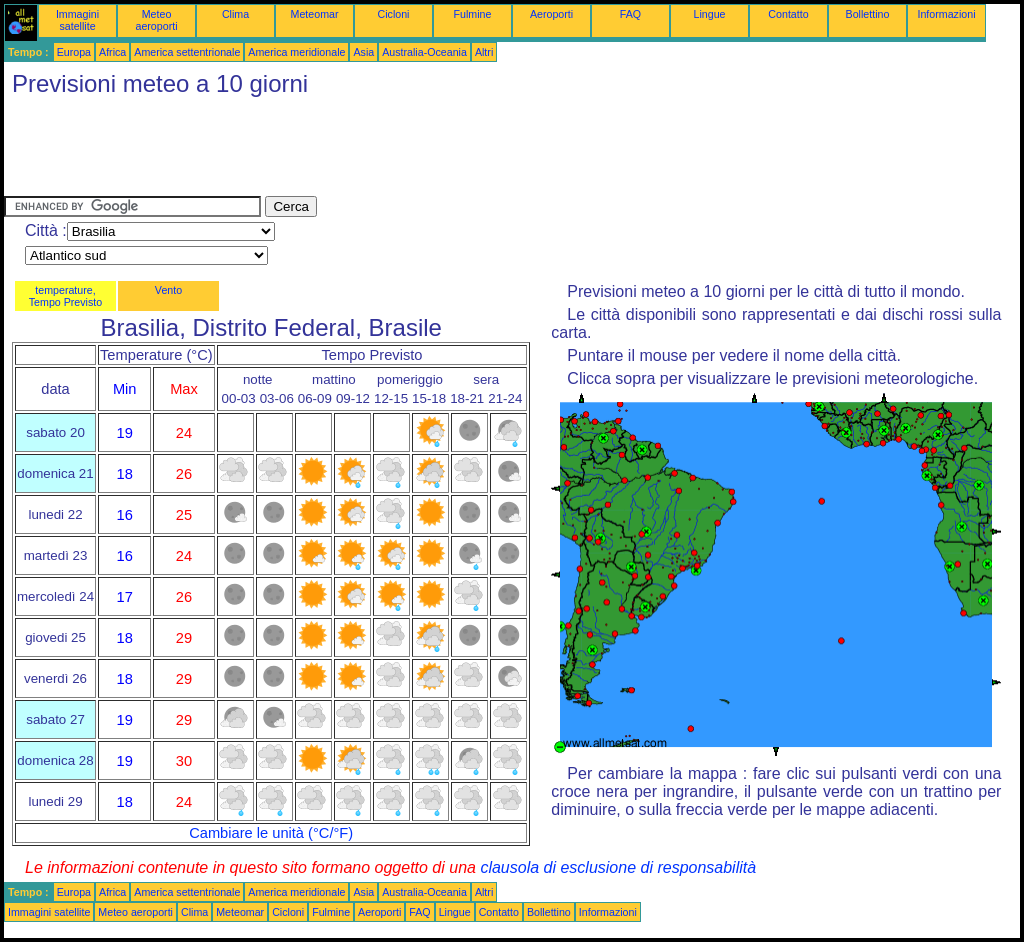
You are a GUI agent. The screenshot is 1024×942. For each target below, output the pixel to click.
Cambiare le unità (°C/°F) (271, 833)
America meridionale (296, 52)
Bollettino (868, 14)
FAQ (630, 14)
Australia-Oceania (424, 52)
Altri (484, 52)
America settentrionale (187, 52)
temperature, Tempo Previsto (65, 296)
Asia (363, 52)
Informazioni (946, 14)
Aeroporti (551, 14)
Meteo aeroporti (156, 20)
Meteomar (315, 14)
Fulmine (473, 14)
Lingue (710, 14)
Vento (168, 290)
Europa (74, 52)
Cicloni (394, 14)
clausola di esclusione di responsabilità (618, 867)
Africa (112, 52)
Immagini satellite (77, 20)
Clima (235, 14)
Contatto (788, 14)
